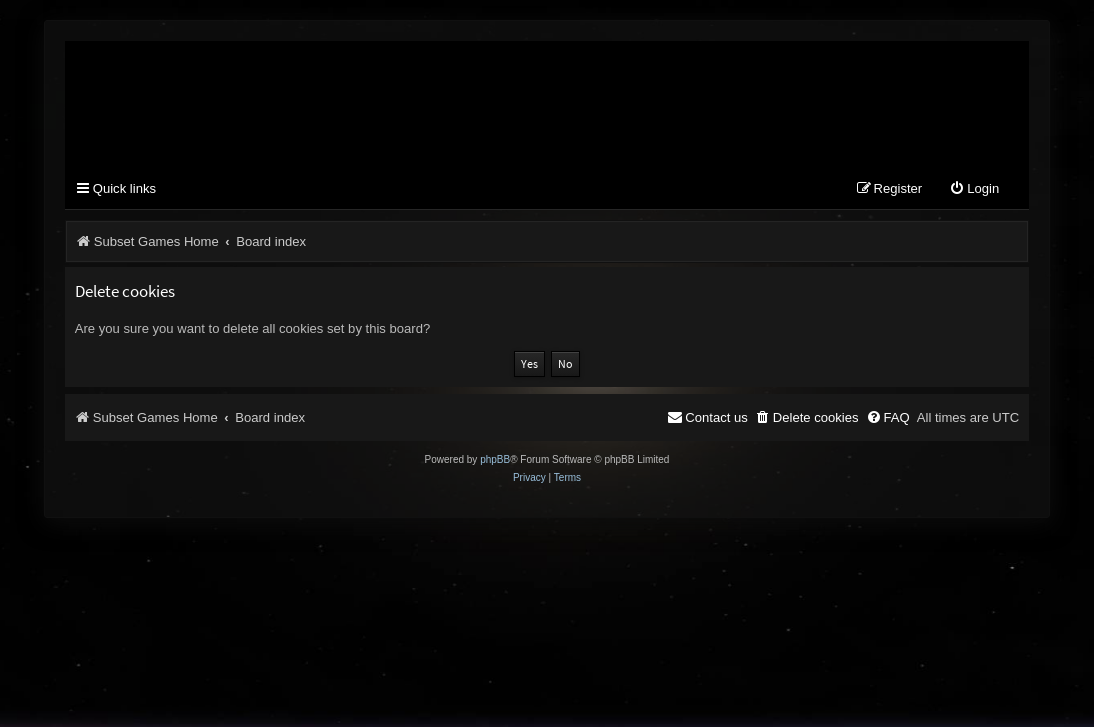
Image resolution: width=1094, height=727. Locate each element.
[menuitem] (974, 189)
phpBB (495, 459)
